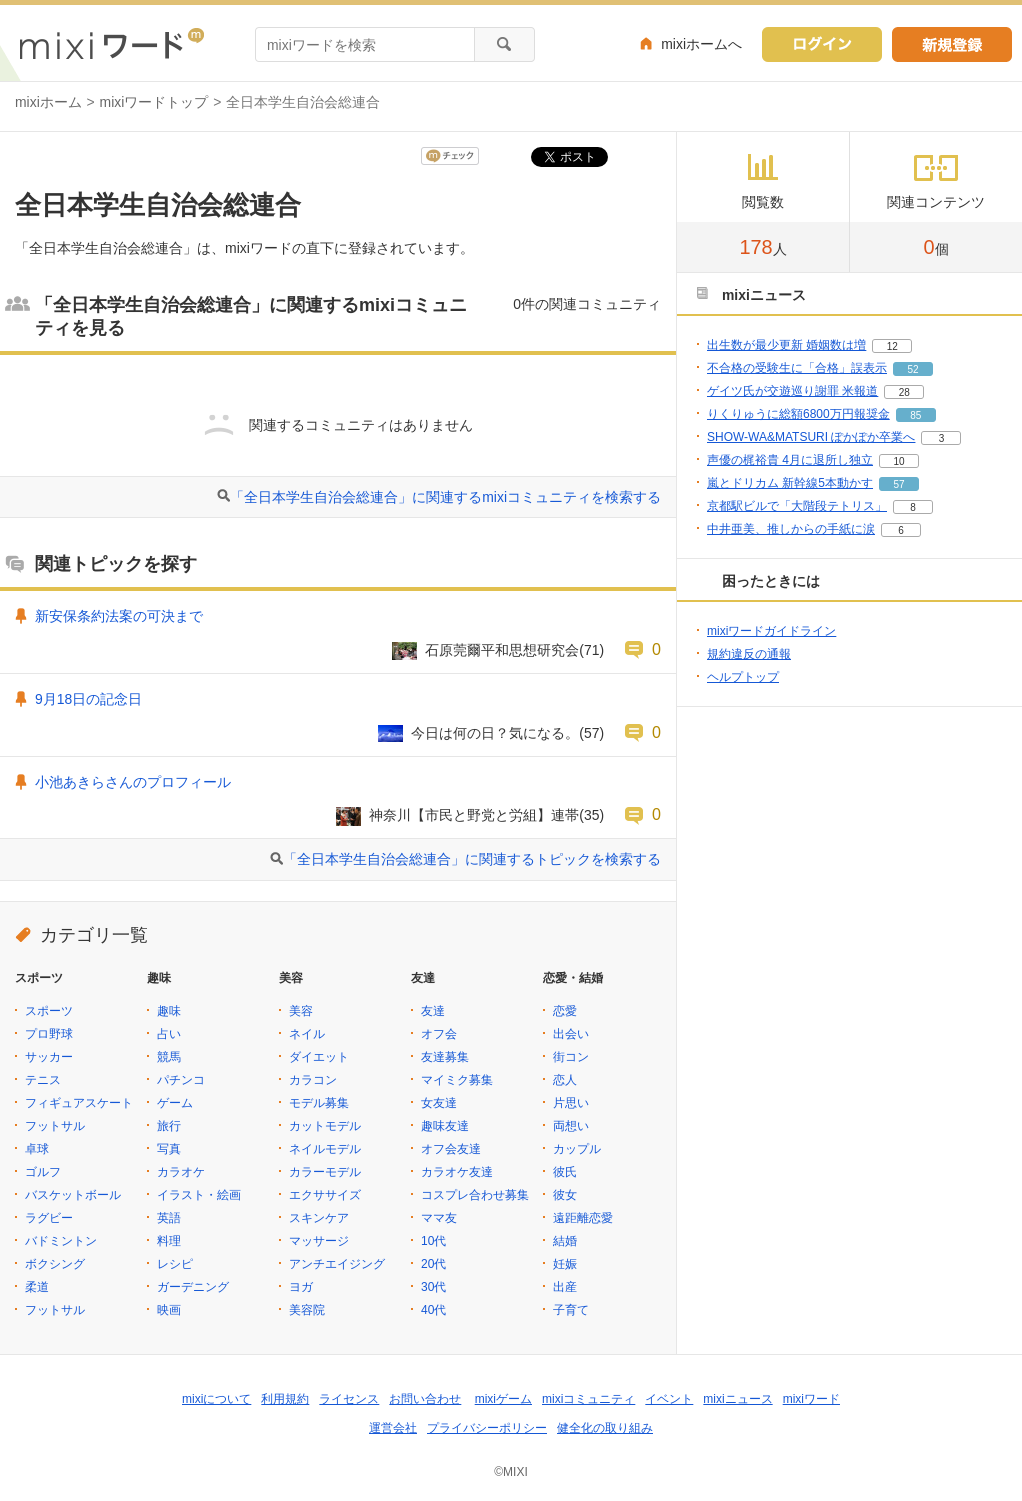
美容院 (307, 1310)
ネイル (307, 1034)
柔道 (37, 1287)
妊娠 (565, 1264)
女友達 (439, 1103)
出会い (571, 1034)
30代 (433, 1287)
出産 (565, 1287)
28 (904, 392)
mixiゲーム (503, 1399)
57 (898, 484)
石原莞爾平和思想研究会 (502, 650)
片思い (571, 1103)
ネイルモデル (325, 1149)
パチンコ (181, 1080)
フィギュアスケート (79, 1103)
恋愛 (565, 1011)
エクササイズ (325, 1195)
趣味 (169, 1011)
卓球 (37, 1149)
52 (912, 369)
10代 (433, 1241)
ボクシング (55, 1264)
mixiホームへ (701, 44)
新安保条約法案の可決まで (119, 616)
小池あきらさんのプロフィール (133, 782)
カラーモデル (325, 1172)
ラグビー (49, 1218)
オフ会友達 (451, 1149)
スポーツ (49, 1011)
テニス (43, 1080)
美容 (301, 1011)
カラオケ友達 (457, 1172)
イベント (669, 1399)
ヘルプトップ (743, 677)
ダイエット (319, 1057)
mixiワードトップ (154, 102)
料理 (169, 1241)
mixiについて (216, 1399)
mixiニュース (737, 1399)
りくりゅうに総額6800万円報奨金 (798, 414)
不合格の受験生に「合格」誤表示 (797, 368)
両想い (571, 1126)
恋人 (565, 1080)
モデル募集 (319, 1103)
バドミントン (61, 1241)
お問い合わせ (425, 1399)
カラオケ (181, 1172)
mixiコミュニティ (588, 1399)
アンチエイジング (337, 1264)
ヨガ (301, 1287)
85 (915, 415)
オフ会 (439, 1034)
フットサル (55, 1126)
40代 (433, 1310)
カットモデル (325, 1126)
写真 (169, 1149)
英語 (169, 1218)
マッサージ (319, 1241)
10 (898, 461)
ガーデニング (193, 1287)
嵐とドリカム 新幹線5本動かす (790, 483)
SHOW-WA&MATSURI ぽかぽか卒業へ (811, 437)
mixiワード (811, 1399)
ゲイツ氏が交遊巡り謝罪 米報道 (792, 391)
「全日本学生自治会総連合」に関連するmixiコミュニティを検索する (445, 497)
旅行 (169, 1126)
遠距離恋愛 (583, 1218)
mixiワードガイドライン (771, 631)
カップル (577, 1149)
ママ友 (439, 1218)
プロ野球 (49, 1034)
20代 (433, 1264)
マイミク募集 (457, 1080)
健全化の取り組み (605, 1428)
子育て (571, 1310)
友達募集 (445, 1057)
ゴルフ (43, 1172)
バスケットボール (73, 1195)
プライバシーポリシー (487, 1428)
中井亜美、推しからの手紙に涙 (791, 529)
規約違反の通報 (749, 654)
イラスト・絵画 (199, 1195)
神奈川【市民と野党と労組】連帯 (474, 815)
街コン (571, 1057)
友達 (433, 1011)
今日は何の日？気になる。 (495, 733)
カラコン (313, 1080)
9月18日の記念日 (88, 699)
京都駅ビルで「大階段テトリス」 (797, 506)
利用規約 (285, 1399)
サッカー (49, 1057)
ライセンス (349, 1399)
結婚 (565, 1241)
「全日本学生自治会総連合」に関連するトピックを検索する (472, 859)
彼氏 (565, 1172)
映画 (169, 1310)
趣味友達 (445, 1126)
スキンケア (319, 1218)
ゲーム (175, 1103)
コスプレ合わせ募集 (475, 1195)
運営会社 (393, 1428)
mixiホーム (48, 102)
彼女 (565, 1195)
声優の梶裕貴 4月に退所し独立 (790, 460)
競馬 (169, 1057)
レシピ (175, 1264)
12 (892, 346)
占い (169, 1034)
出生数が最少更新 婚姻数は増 (786, 345)
